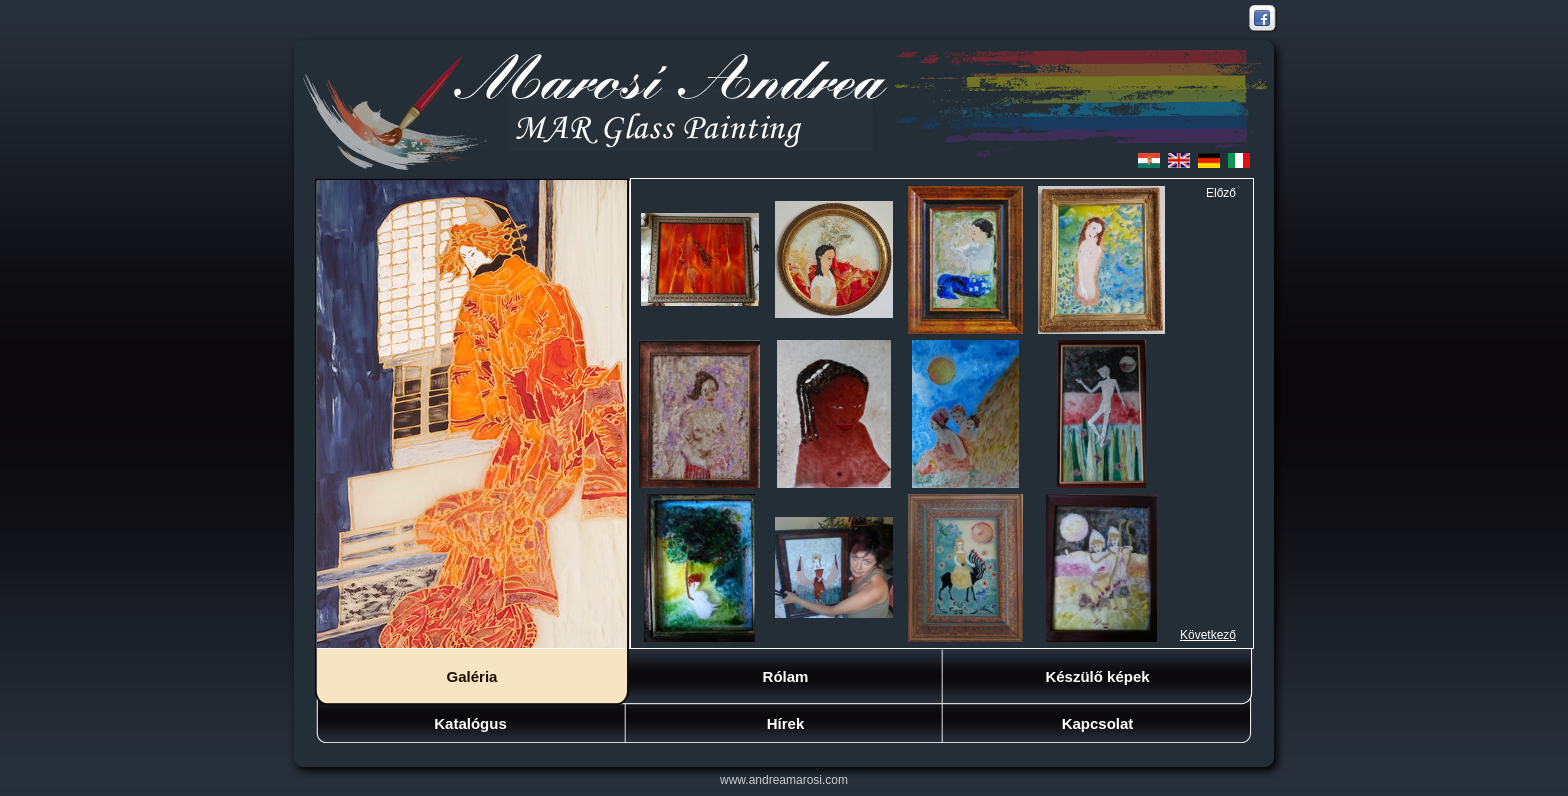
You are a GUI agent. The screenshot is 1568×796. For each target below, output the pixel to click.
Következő (1208, 635)
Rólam (786, 676)
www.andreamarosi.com (784, 780)
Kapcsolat (1098, 723)
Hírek (786, 723)
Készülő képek (1097, 676)
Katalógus (470, 723)
